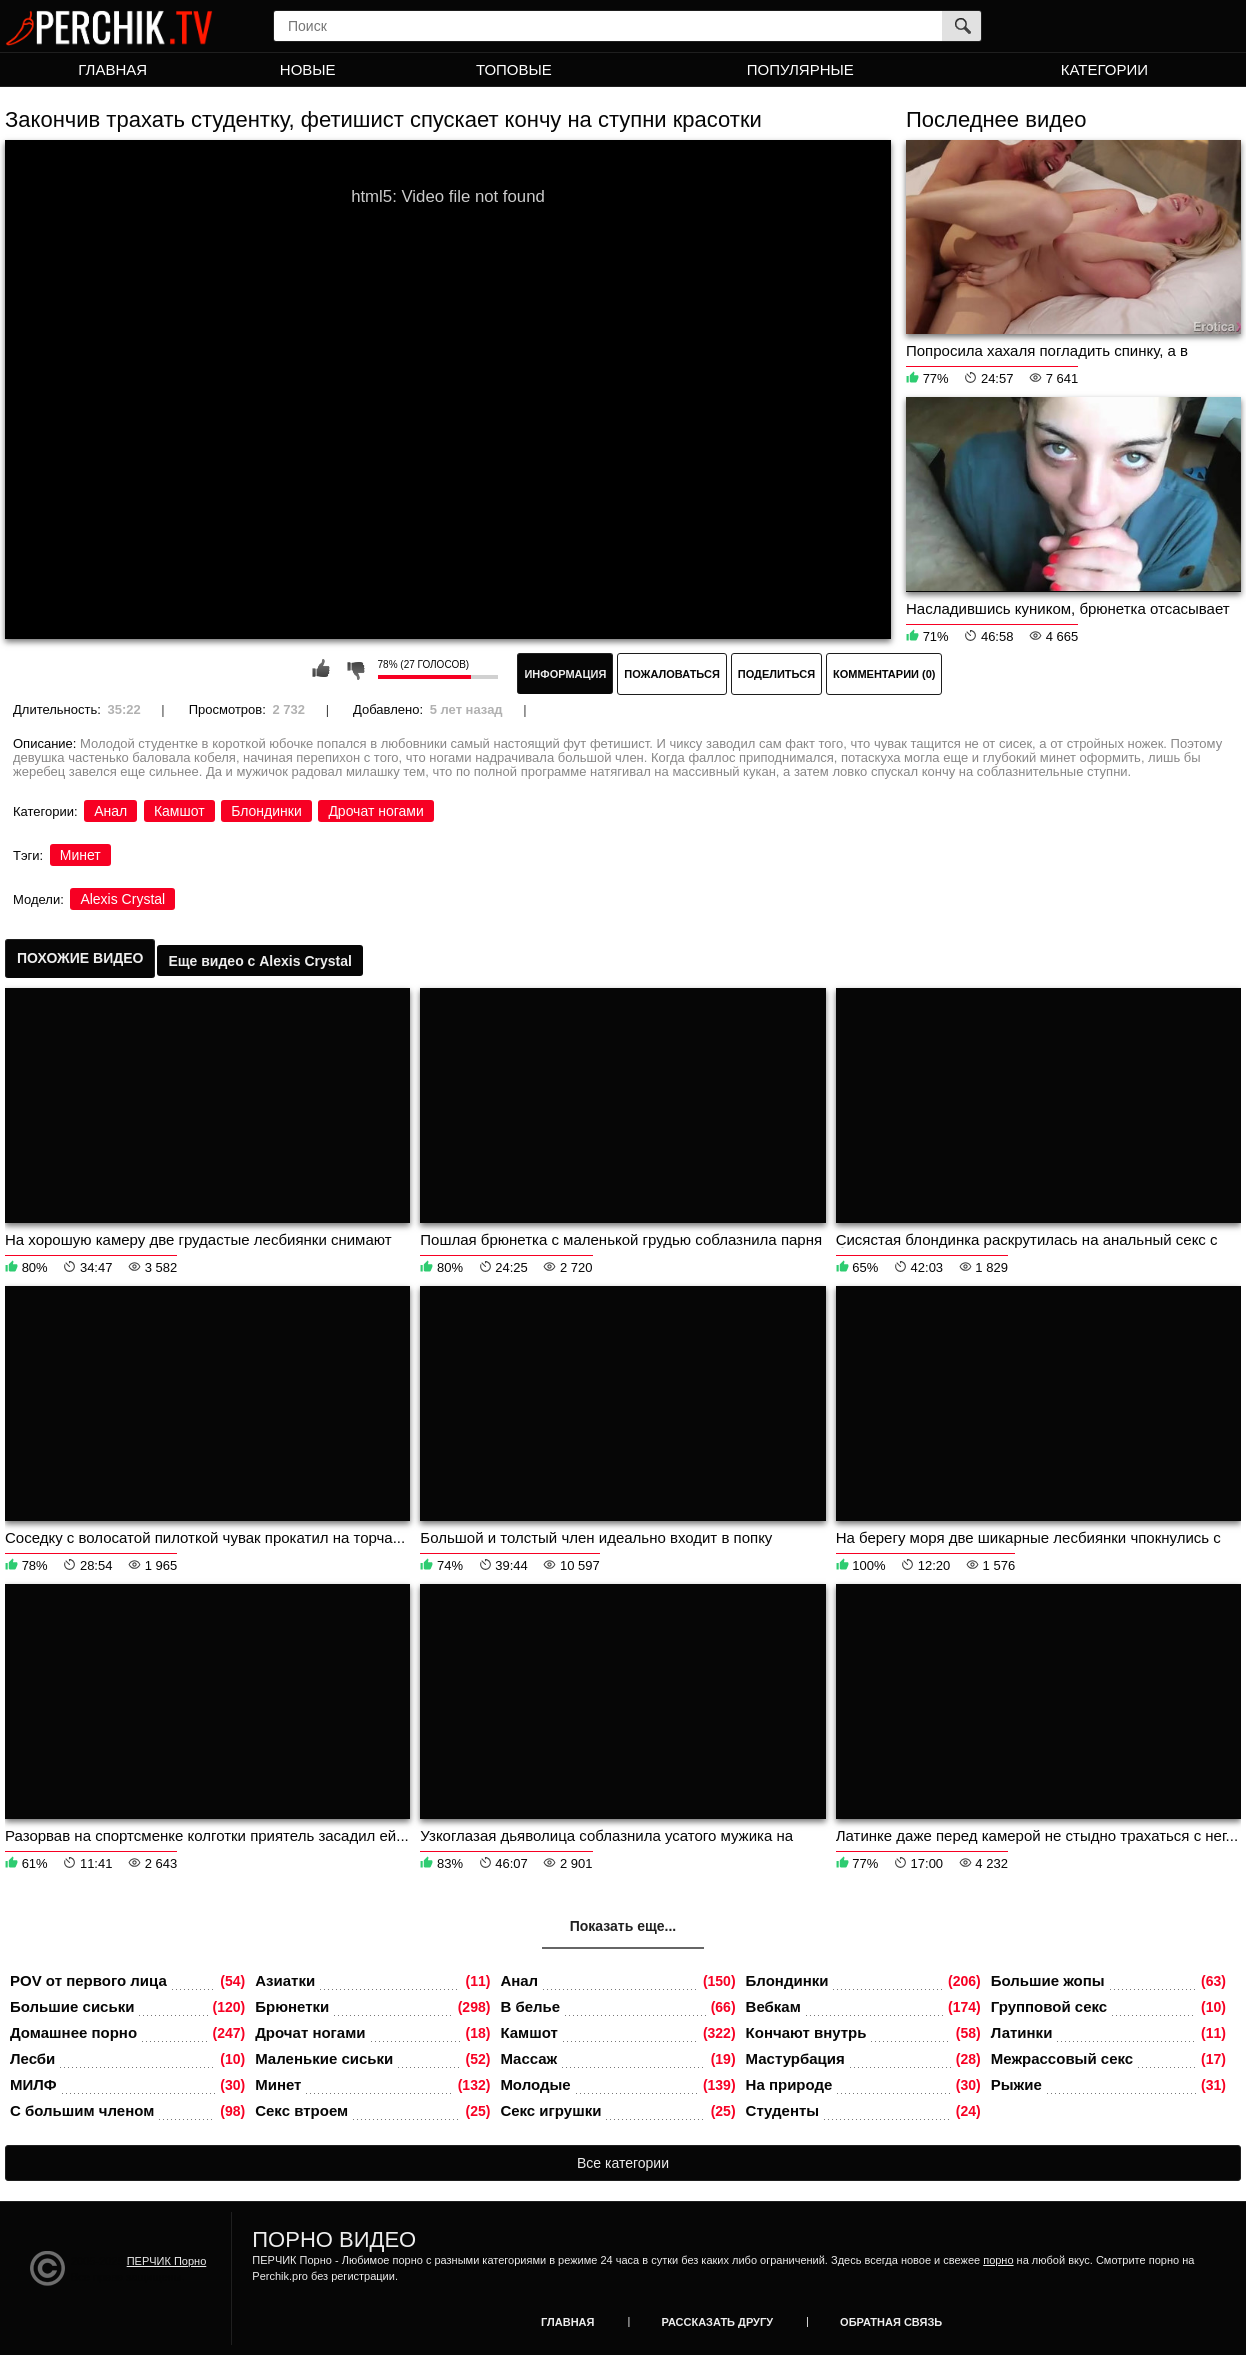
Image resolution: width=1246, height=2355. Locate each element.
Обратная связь (891, 2322)
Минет (80, 855)
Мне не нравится (355, 669)
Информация (565, 674)
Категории (1104, 69)
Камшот (179, 811)
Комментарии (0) (884, 674)
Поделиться (776, 674)
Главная (112, 69)
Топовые (514, 69)
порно (998, 2260)
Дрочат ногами (375, 811)
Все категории (623, 2163)
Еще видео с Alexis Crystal (259, 961)
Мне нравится (321, 669)
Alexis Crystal (122, 899)
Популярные (800, 69)
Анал (110, 811)
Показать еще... (623, 1926)
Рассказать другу (718, 2322)
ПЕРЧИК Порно (167, 2261)
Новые (308, 69)
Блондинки (266, 811)
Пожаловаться (672, 674)
